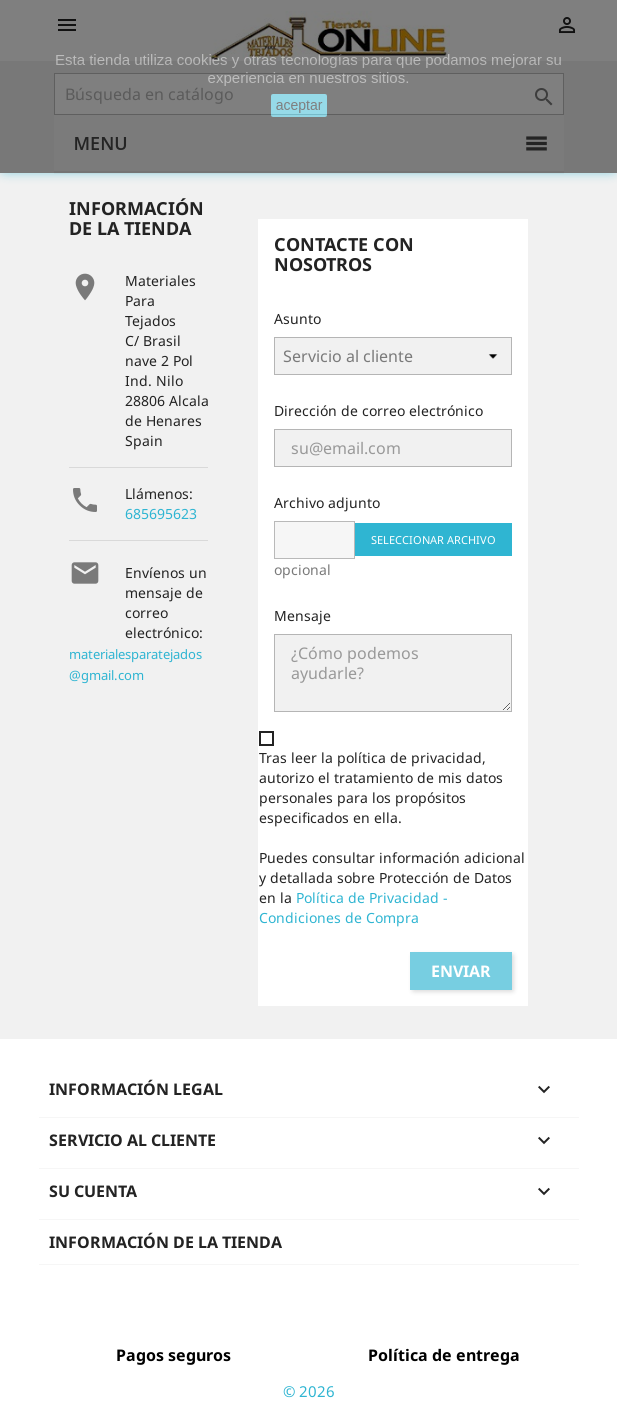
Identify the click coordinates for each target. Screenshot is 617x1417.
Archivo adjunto (327, 502)
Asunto (297, 318)
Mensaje (302, 615)
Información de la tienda (165, 1242)
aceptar (299, 105)
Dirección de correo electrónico (378, 410)
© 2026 (309, 1391)
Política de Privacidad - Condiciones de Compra (353, 907)
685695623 (161, 513)
